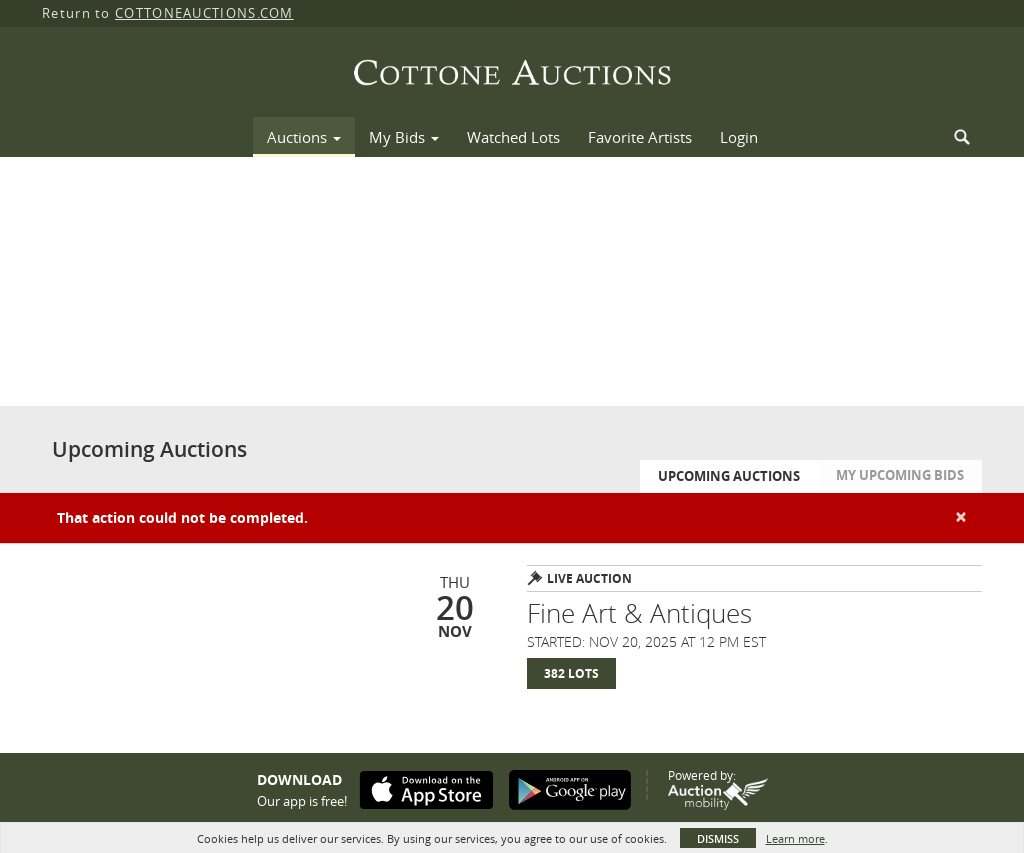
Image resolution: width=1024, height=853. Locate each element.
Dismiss (718, 838)
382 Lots (571, 673)
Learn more (795, 838)
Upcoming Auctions (729, 476)
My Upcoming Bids (900, 475)
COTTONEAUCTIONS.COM (204, 13)
